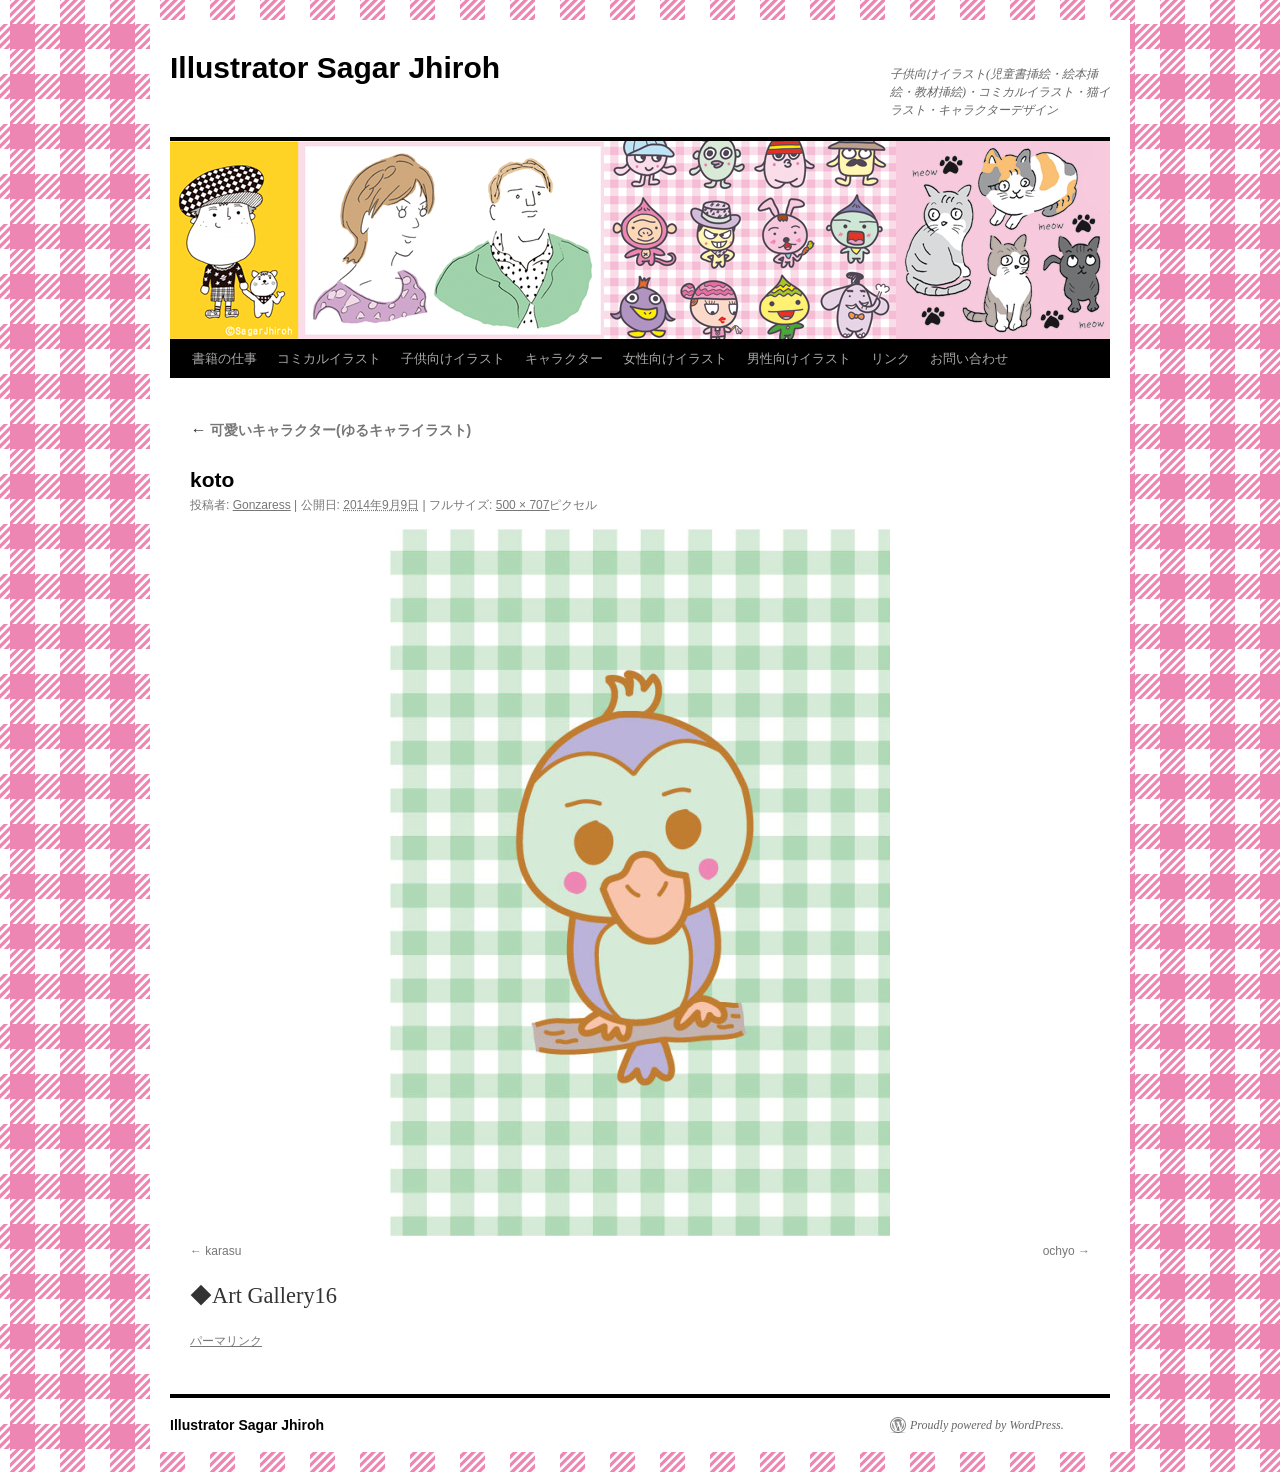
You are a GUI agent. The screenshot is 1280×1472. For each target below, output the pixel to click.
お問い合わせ (969, 358)
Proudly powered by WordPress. (987, 1425)
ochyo (1059, 1251)
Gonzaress (262, 505)
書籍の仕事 (224, 358)
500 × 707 (523, 505)
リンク (890, 358)
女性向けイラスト (675, 358)
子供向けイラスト (453, 358)
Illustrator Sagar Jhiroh (335, 67)
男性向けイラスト (799, 358)
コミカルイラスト (329, 358)
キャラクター (564, 358)
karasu (223, 1251)
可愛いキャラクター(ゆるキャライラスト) (330, 430)
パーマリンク (226, 1341)
